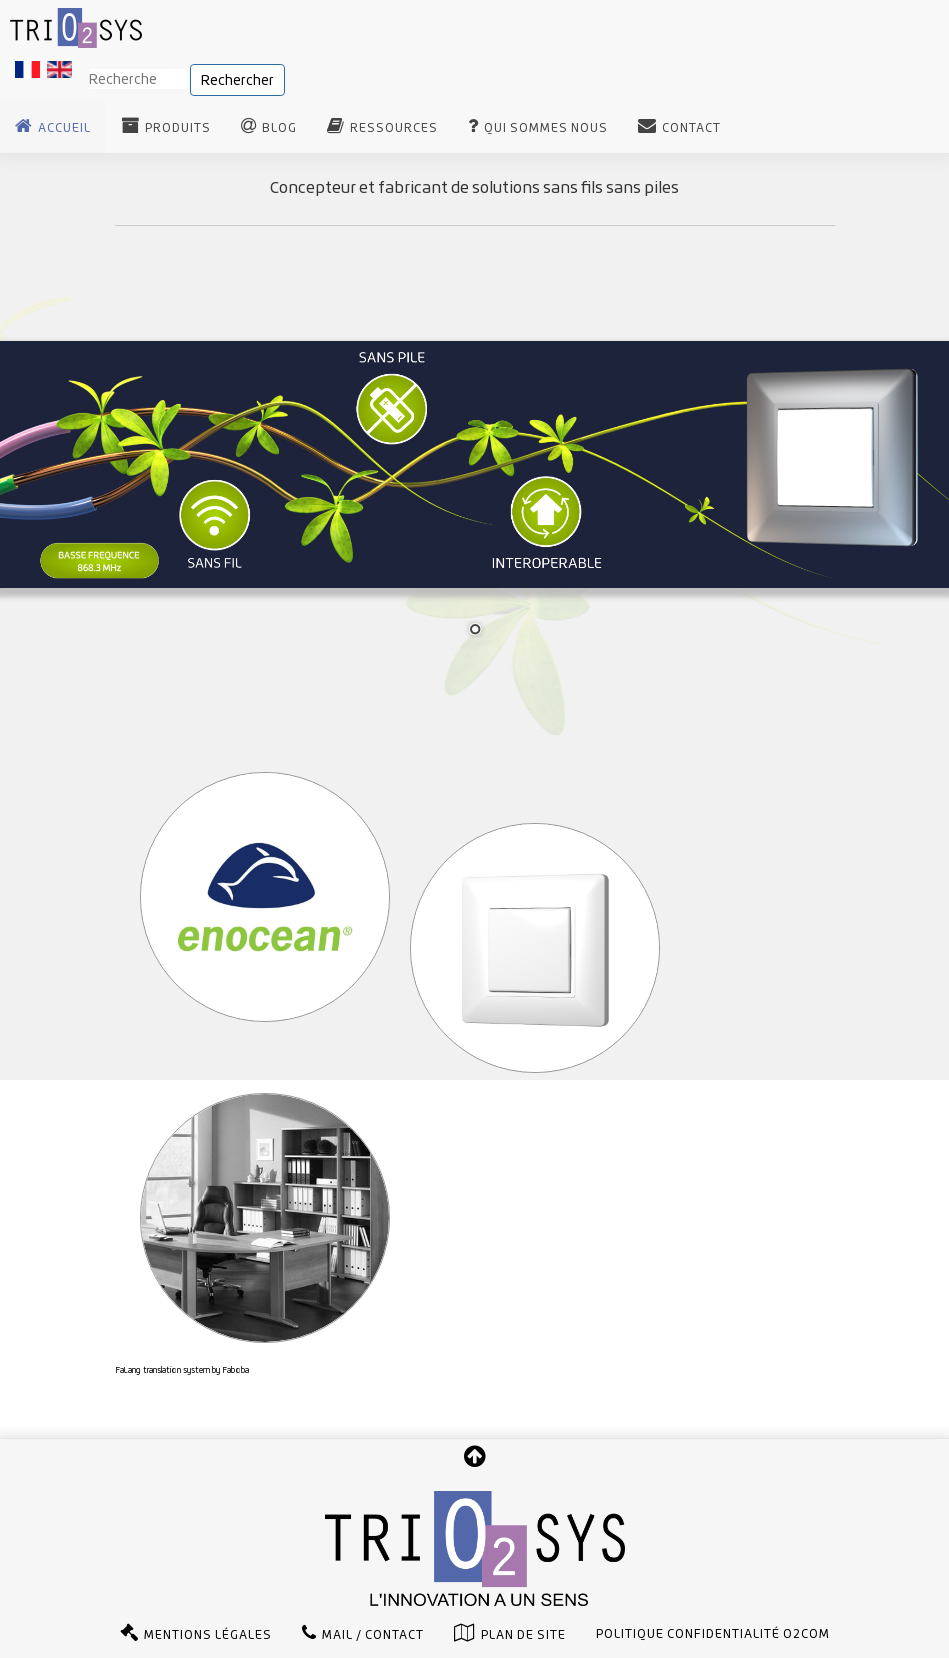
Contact (691, 128)
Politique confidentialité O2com (713, 1634)
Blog (279, 128)
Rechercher (237, 80)
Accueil (64, 128)
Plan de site (523, 1635)
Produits (178, 128)
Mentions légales (208, 1635)
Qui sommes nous (546, 128)
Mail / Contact (373, 1635)
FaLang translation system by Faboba (182, 1370)
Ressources (394, 128)
